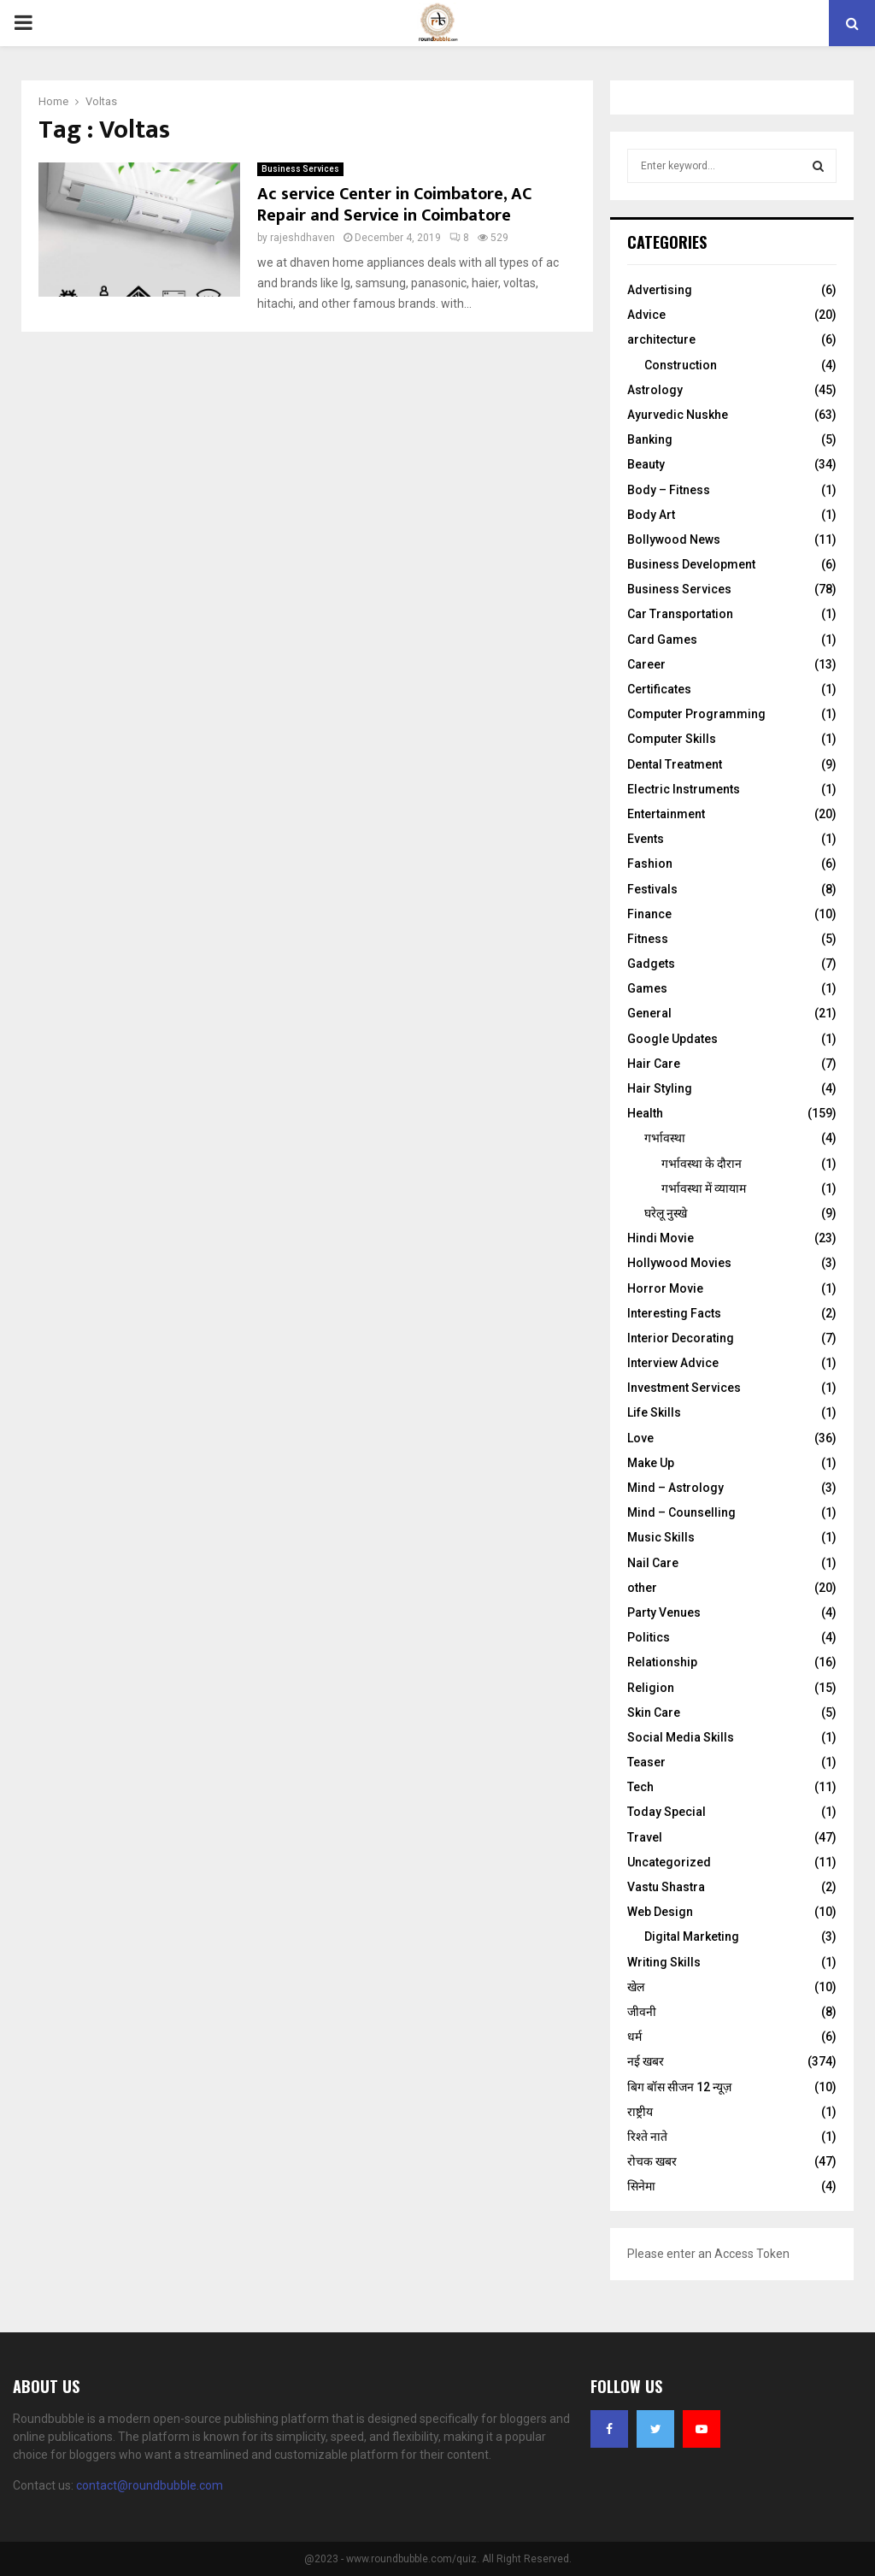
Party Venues (664, 1612)
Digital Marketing (691, 1936)
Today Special (666, 1812)
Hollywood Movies (679, 1263)
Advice (646, 314)
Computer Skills (671, 739)
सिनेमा (641, 2186)
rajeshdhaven (302, 238)
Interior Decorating (680, 1338)
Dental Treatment (674, 764)
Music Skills (661, 1537)
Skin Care (653, 1712)
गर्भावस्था (664, 1138)
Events (645, 839)
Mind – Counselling (681, 1512)
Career (646, 664)
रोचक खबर (652, 2161)
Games (647, 988)
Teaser (646, 1762)
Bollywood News (673, 539)
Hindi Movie (660, 1238)
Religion (650, 1688)
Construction (680, 365)
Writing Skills (664, 1962)
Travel (644, 1837)
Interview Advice (673, 1363)
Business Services (300, 169)
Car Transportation (680, 614)
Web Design (660, 1912)
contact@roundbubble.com (149, 2485)
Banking (649, 439)
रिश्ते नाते (647, 2136)
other (642, 1588)
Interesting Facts (674, 1313)
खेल (635, 1987)
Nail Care (652, 1563)
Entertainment (666, 814)
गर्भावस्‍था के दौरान (701, 1163)
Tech (640, 1787)
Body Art (651, 515)
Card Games (662, 639)
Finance (649, 914)
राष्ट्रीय (640, 2112)
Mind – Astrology (675, 1487)
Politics (648, 1637)
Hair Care (653, 1063)
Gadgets (651, 963)
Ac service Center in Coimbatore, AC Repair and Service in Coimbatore (394, 205)
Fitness (647, 939)
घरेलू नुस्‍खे (665, 1213)
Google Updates (672, 1039)
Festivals (652, 889)
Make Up (650, 1463)
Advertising (659, 290)
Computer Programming (696, 714)
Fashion (649, 863)
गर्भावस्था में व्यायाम (703, 1188)
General (649, 1013)
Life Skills (654, 1412)
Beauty (646, 464)
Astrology (655, 390)
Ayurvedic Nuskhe (677, 414)
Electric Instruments (683, 789)
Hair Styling (659, 1088)
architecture (661, 339)
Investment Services (684, 1387)
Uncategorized (669, 1862)
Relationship (662, 1662)
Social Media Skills (680, 1737)
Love (640, 1438)
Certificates (659, 689)
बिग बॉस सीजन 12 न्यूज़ (679, 2087)
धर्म (634, 2036)
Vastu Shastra (666, 1887)
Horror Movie (665, 1288)
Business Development (691, 564)
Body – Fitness (668, 490)
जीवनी (641, 2012)
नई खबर (645, 2061)
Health (645, 1113)
